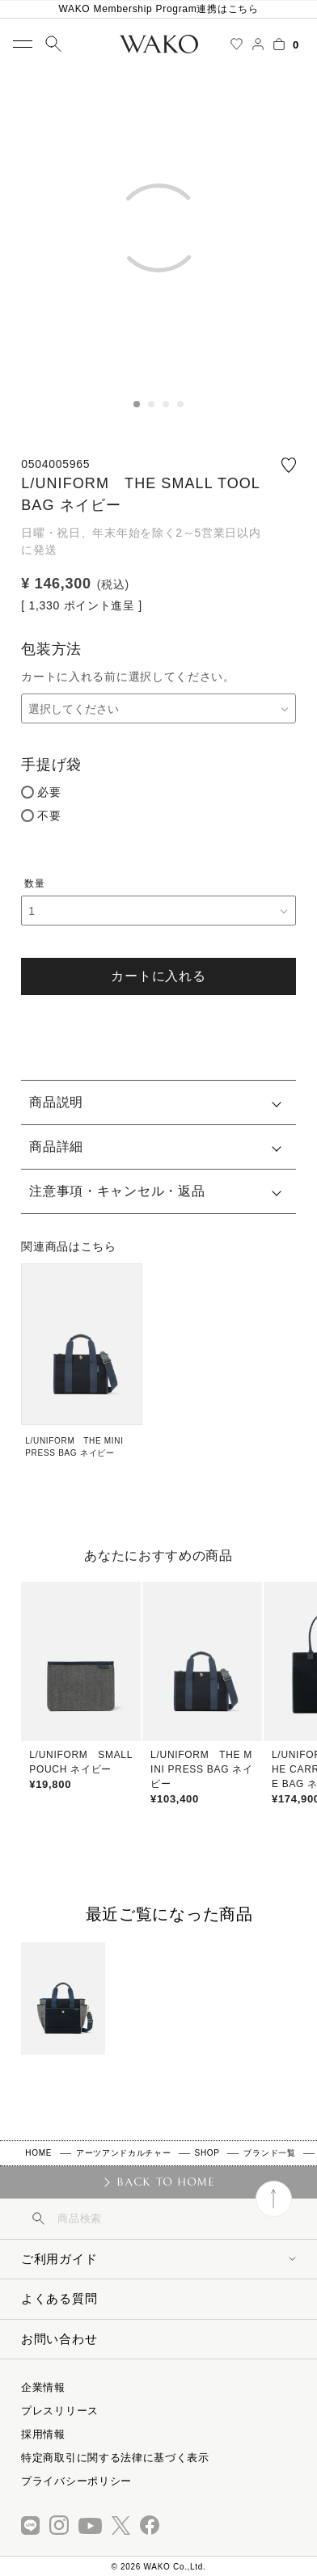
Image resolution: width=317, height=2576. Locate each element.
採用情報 (43, 2434)
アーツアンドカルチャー (123, 2152)
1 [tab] (136, 404)
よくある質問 (59, 2298)
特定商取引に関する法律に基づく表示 (115, 2458)
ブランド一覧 (269, 2152)
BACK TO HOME (165, 2181)
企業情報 (43, 2387)
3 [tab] (166, 404)
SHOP (207, 2152)
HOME (38, 2152)
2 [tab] (151, 404)
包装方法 (51, 649)
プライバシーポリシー (76, 2481)
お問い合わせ (59, 2339)
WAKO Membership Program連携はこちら (158, 9)
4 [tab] (180, 404)
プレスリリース (60, 2411)
